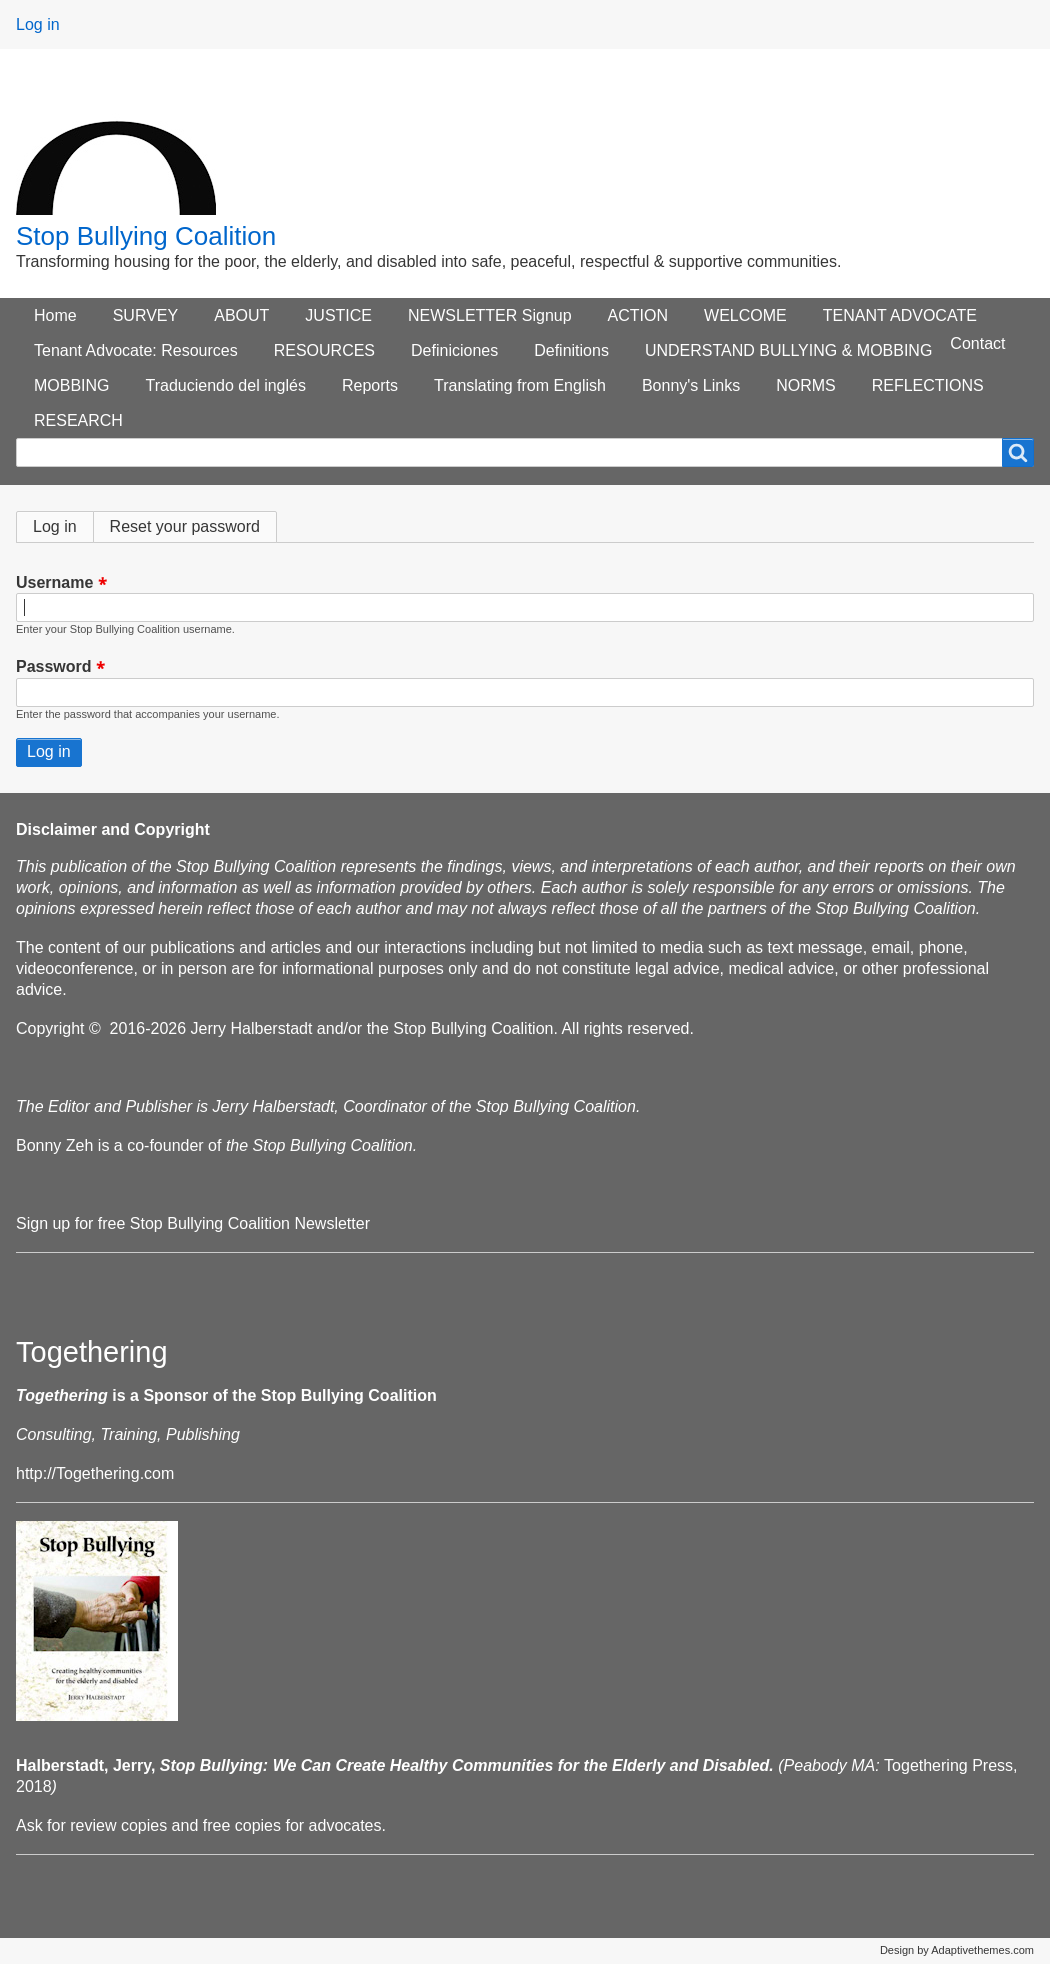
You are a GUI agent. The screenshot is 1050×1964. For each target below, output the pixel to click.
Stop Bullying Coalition (146, 236)
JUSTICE (338, 315)
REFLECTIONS (928, 385)
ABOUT (241, 315)
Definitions (571, 350)
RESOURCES (324, 350)
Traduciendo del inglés (226, 385)
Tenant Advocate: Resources (136, 350)
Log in (38, 24)
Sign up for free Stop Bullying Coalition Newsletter (193, 1223)
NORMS (806, 385)
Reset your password (185, 526)
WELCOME (745, 315)
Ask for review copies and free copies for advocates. (201, 1825)
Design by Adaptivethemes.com (957, 1950)
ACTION (638, 315)
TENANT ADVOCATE (900, 315)
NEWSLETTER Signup (490, 315)
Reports (370, 385)
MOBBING (72, 385)
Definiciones (454, 350)
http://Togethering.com (95, 1473)
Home (55, 315)
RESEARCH (78, 420)
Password (54, 667)
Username (54, 582)
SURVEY (146, 315)
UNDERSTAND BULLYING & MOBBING (788, 350)
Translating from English (520, 385)
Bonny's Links (691, 385)
